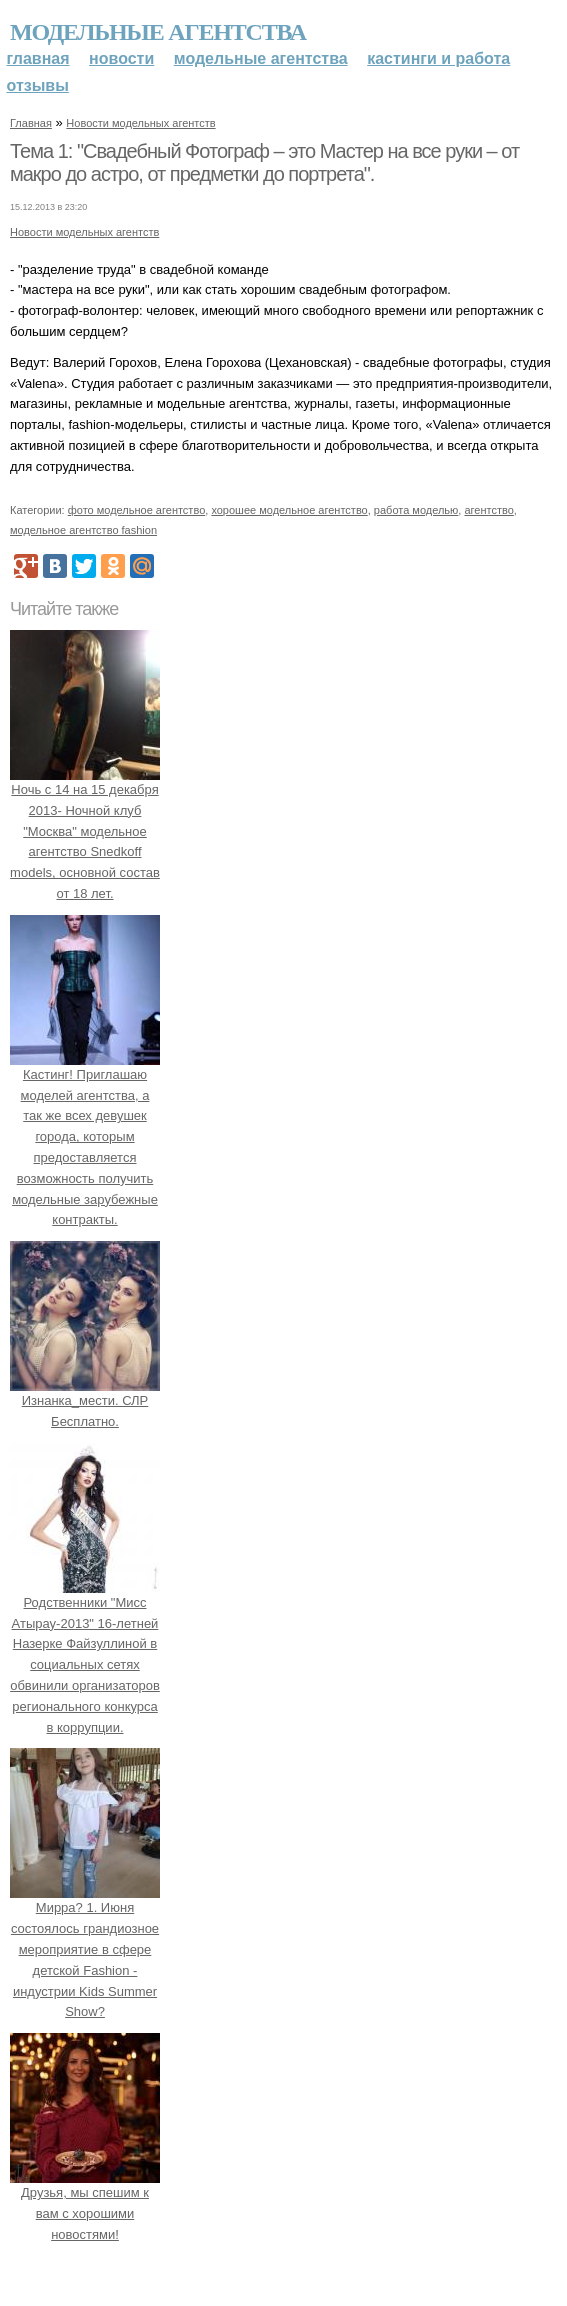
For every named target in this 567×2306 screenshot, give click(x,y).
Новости (121, 58)
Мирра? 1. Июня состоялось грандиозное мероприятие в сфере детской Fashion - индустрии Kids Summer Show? (85, 1950)
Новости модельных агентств (140, 123)
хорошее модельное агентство (289, 510)
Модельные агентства (158, 32)
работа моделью (416, 510)
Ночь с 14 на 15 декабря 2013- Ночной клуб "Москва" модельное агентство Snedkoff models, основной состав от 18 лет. (85, 831)
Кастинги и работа (438, 58)
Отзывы (38, 85)
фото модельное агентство (137, 510)
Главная (38, 58)
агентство (488, 510)
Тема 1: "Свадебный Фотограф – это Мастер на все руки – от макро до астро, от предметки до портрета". (264, 163)
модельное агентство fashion (83, 530)
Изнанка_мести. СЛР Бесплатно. (85, 1400)
